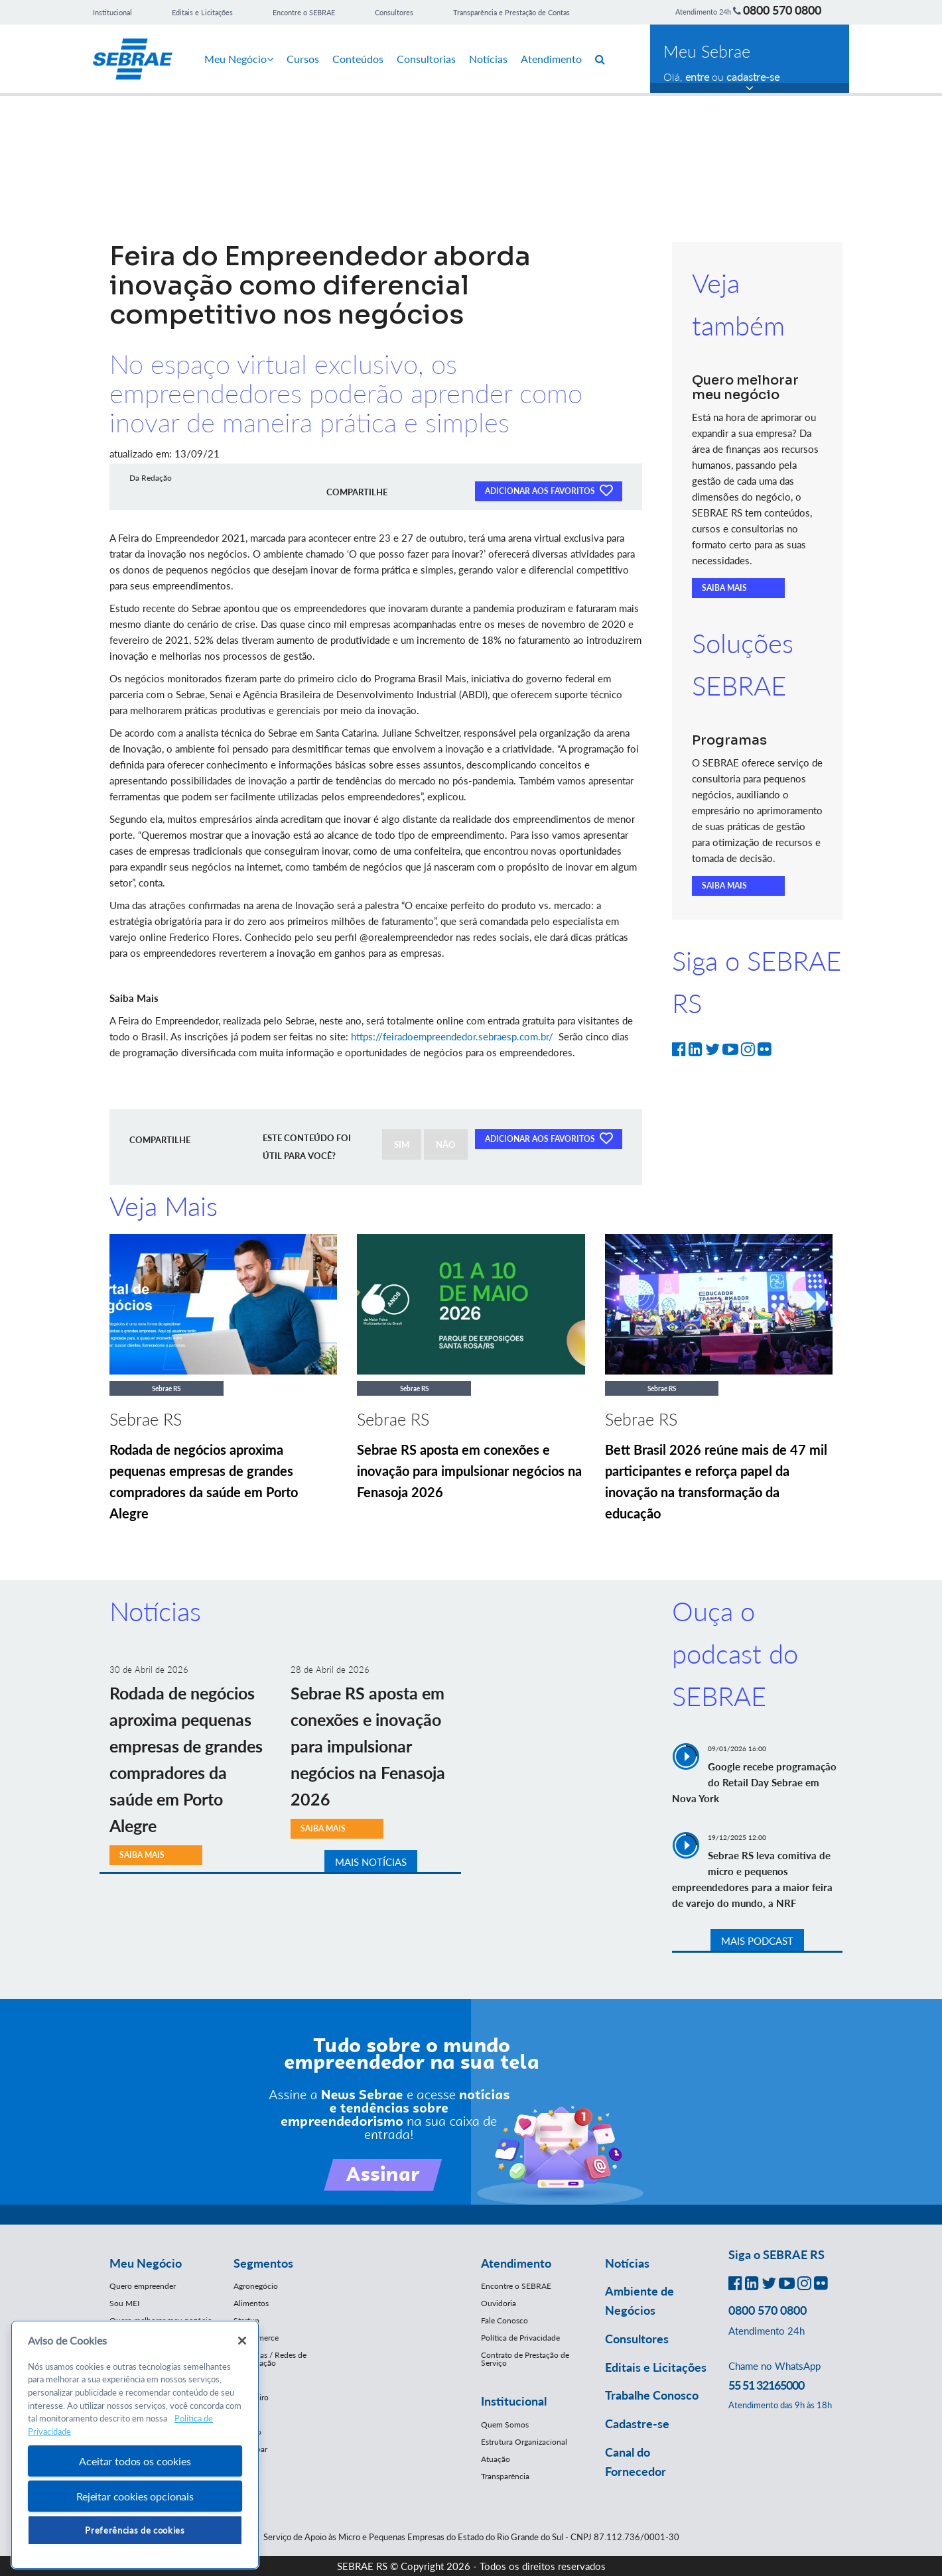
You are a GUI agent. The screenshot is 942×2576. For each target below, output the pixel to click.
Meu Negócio (238, 58)
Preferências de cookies (134, 2530)
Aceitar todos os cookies (134, 2461)
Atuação (495, 2459)
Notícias (488, 58)
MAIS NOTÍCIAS (371, 1862)
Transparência (505, 2476)
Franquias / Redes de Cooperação (270, 2359)
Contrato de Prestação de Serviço (525, 2359)
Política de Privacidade (520, 2338)
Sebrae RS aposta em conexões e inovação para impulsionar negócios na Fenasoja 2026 (469, 1470)
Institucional (112, 12)
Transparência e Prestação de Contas (511, 12)
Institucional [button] (514, 2401)
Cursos (303, 58)
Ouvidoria (498, 2303)
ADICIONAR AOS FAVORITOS (548, 490)
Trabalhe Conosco (652, 2395)
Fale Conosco (504, 2320)
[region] (135, 2445)
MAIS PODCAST (757, 1941)
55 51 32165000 (766, 2385)
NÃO (446, 1144)
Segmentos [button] (263, 2263)
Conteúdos (357, 58)
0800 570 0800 (782, 10)
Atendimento (551, 58)
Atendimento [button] (516, 2263)
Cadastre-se (637, 2423)
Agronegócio (256, 2286)
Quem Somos (505, 2424)
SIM (401, 1144)
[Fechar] (242, 2340)
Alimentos (251, 2303)
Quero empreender (142, 2286)
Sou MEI (124, 2303)
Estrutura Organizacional (524, 2442)
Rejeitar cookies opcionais (135, 2496)
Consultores (394, 12)
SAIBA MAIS (724, 588)
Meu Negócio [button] (145, 2263)
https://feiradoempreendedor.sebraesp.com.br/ (452, 1036)
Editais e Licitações (202, 12)
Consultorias (426, 58)
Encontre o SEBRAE (304, 12)
